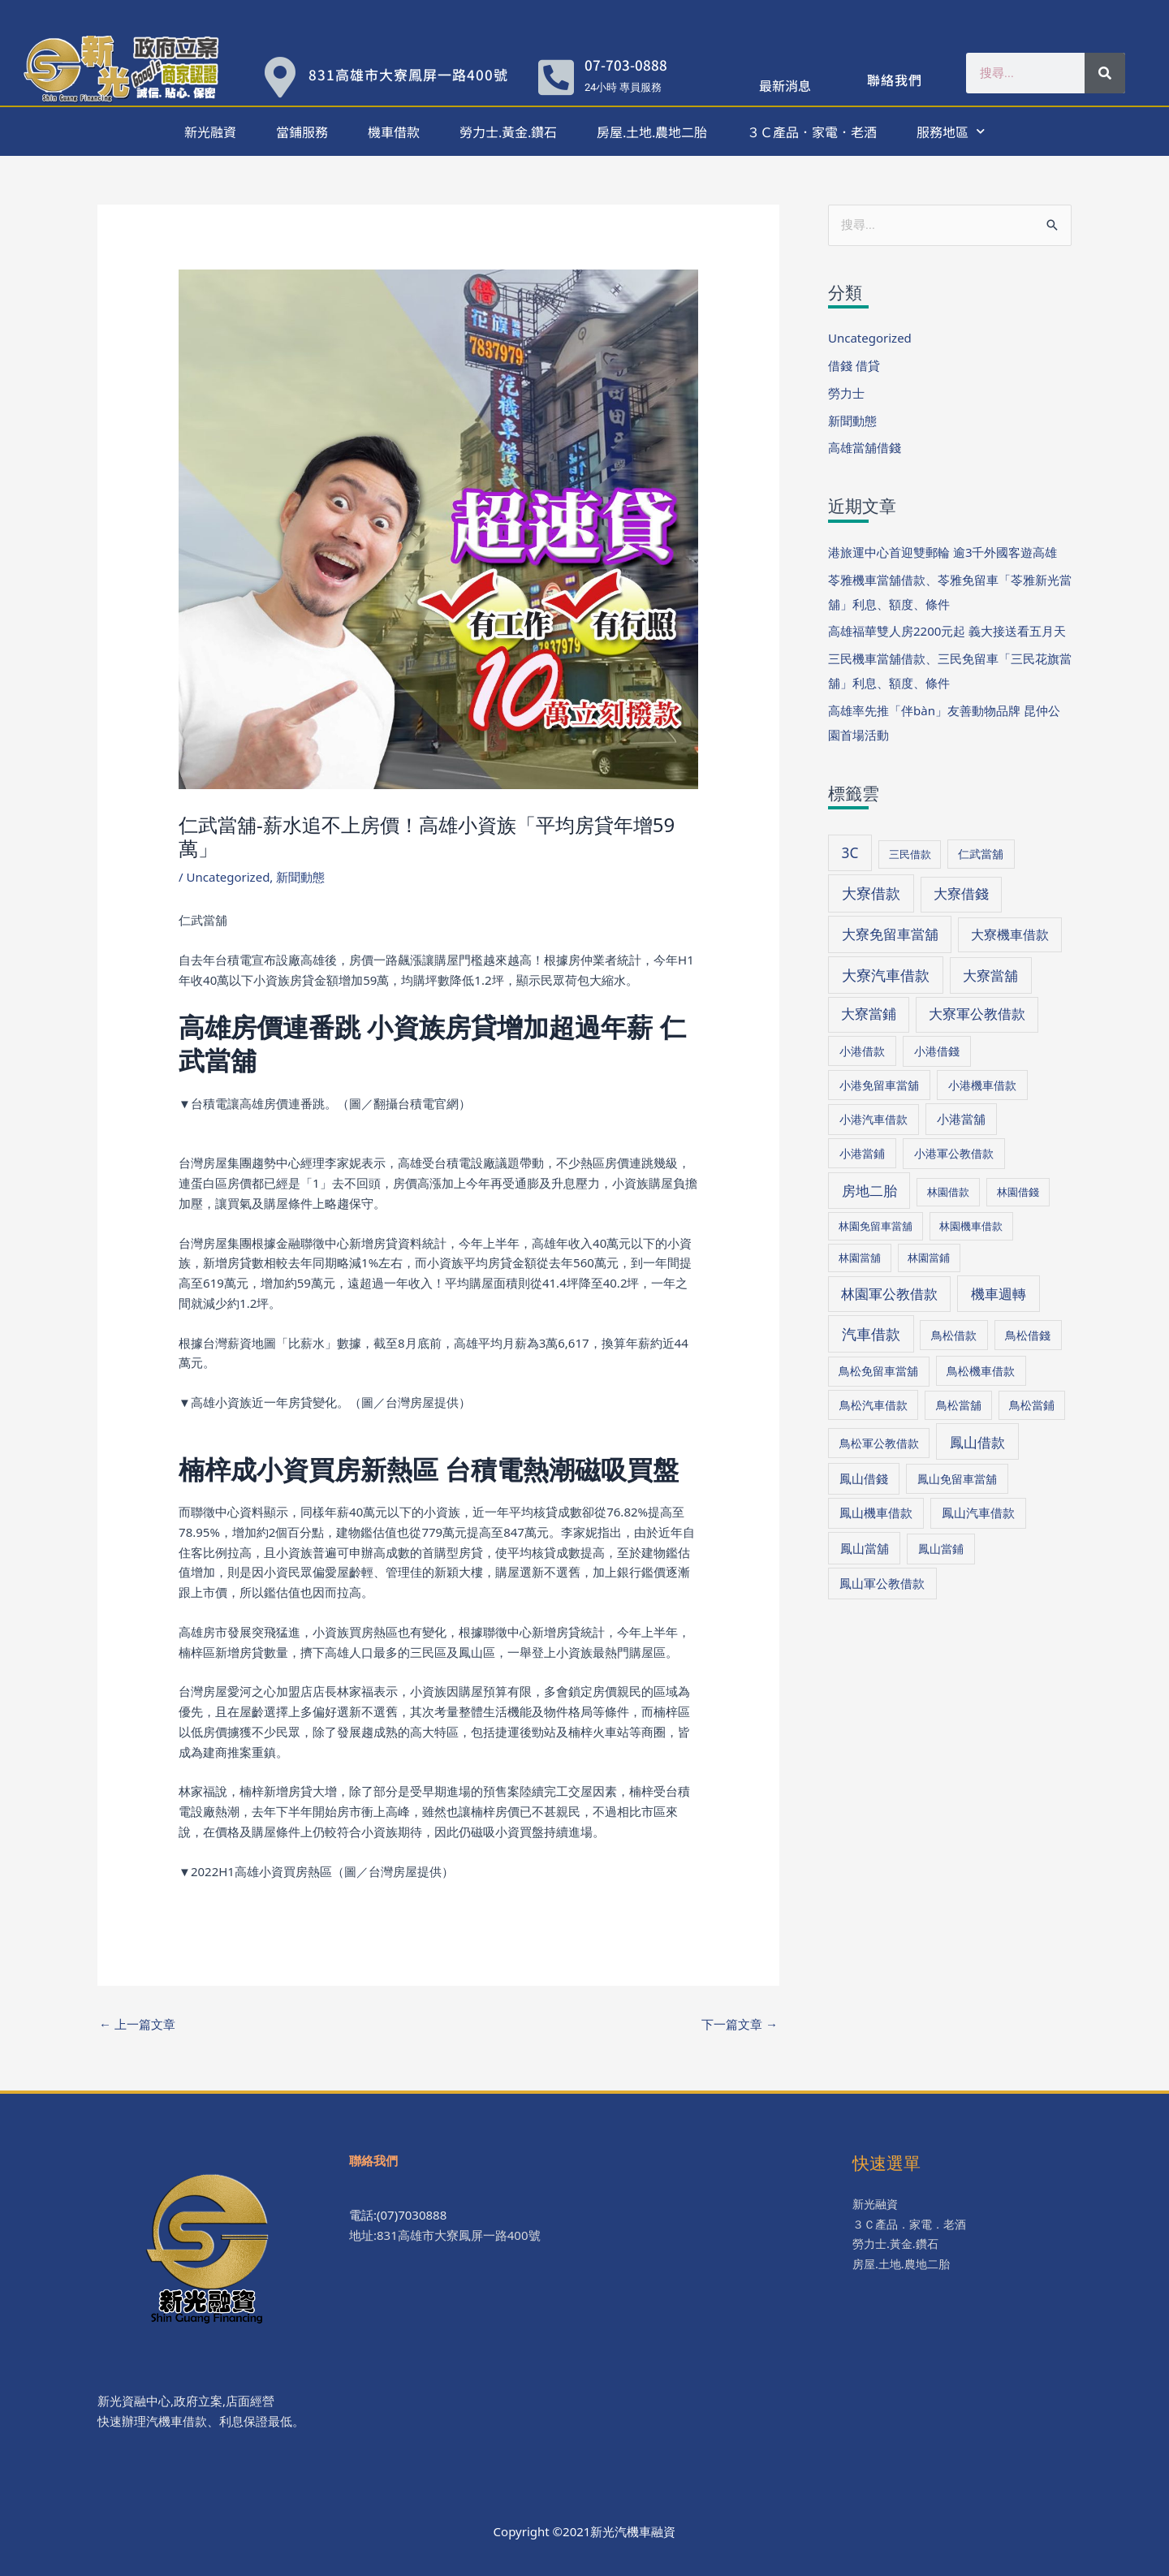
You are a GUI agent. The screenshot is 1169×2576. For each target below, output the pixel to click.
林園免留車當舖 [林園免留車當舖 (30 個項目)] (875, 1226)
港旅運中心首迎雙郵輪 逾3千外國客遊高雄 (942, 552)
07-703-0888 (625, 64)
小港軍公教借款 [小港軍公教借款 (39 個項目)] (954, 1153)
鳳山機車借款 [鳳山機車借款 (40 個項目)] (875, 1512)
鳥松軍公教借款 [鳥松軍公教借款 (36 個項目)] (879, 1443)
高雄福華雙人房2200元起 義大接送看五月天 (947, 631)
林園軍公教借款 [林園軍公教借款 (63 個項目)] (889, 1293)
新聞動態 (300, 877)
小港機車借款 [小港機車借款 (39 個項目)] (982, 1085)
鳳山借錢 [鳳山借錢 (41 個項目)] (863, 1478)
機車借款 (394, 131)
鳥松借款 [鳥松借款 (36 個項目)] (954, 1335)
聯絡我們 (894, 79)
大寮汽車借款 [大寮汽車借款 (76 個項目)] (886, 975)
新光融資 (210, 131)
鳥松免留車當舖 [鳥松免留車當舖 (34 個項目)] (878, 1371)
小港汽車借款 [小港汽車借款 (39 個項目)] (873, 1119)
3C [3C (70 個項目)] (850, 853)
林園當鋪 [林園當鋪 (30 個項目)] (929, 1257)
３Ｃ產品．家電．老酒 (812, 131)
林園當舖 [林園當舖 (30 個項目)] (860, 1257)
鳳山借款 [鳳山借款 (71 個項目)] (977, 1442)
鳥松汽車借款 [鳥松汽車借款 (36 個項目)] (873, 1405)
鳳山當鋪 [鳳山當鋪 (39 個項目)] (941, 1548)
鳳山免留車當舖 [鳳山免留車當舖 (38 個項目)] (957, 1478)
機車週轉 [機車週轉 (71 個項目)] (998, 1293)
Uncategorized (228, 877)
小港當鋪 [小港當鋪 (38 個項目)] (862, 1153)
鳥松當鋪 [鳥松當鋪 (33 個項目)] (1032, 1405)
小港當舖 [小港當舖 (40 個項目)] (961, 1119)
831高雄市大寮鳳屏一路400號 (408, 74)
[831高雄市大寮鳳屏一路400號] (280, 77)
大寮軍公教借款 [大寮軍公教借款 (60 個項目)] (977, 1013)
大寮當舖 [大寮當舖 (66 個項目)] (990, 975)
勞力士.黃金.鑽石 (508, 131)
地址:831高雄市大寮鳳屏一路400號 (445, 2235)
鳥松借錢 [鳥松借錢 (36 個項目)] (1027, 1335)
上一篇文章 (137, 2024)
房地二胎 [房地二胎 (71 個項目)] (869, 1190)
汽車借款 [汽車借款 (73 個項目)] (871, 1334)
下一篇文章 (739, 2024)
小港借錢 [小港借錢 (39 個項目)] (937, 1051)
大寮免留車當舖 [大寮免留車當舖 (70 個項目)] (890, 934)
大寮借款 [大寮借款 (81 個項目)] (871, 893)
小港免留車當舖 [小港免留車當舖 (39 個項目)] (879, 1085)
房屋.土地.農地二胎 (652, 131)
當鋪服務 (302, 131)
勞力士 (846, 393)
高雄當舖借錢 (864, 447)
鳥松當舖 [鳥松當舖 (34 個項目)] (958, 1405)
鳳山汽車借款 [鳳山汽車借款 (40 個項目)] (978, 1512)
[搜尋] (1105, 73)
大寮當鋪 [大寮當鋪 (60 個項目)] (868, 1013)
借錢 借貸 (854, 365)
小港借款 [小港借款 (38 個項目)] (862, 1051)
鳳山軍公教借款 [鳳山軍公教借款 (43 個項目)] (882, 1583)
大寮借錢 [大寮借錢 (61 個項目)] (961, 893)
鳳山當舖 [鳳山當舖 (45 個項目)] (864, 1548)
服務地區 (951, 131)
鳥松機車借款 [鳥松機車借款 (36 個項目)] (981, 1371)
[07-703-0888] (556, 77)
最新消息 (785, 85)
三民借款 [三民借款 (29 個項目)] (910, 854)
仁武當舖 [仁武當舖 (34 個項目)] (980, 853)
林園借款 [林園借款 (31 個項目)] (948, 1191)
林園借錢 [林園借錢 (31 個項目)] (1018, 1191)
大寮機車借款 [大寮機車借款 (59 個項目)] (1010, 934)
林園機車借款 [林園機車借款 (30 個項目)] (971, 1226)
